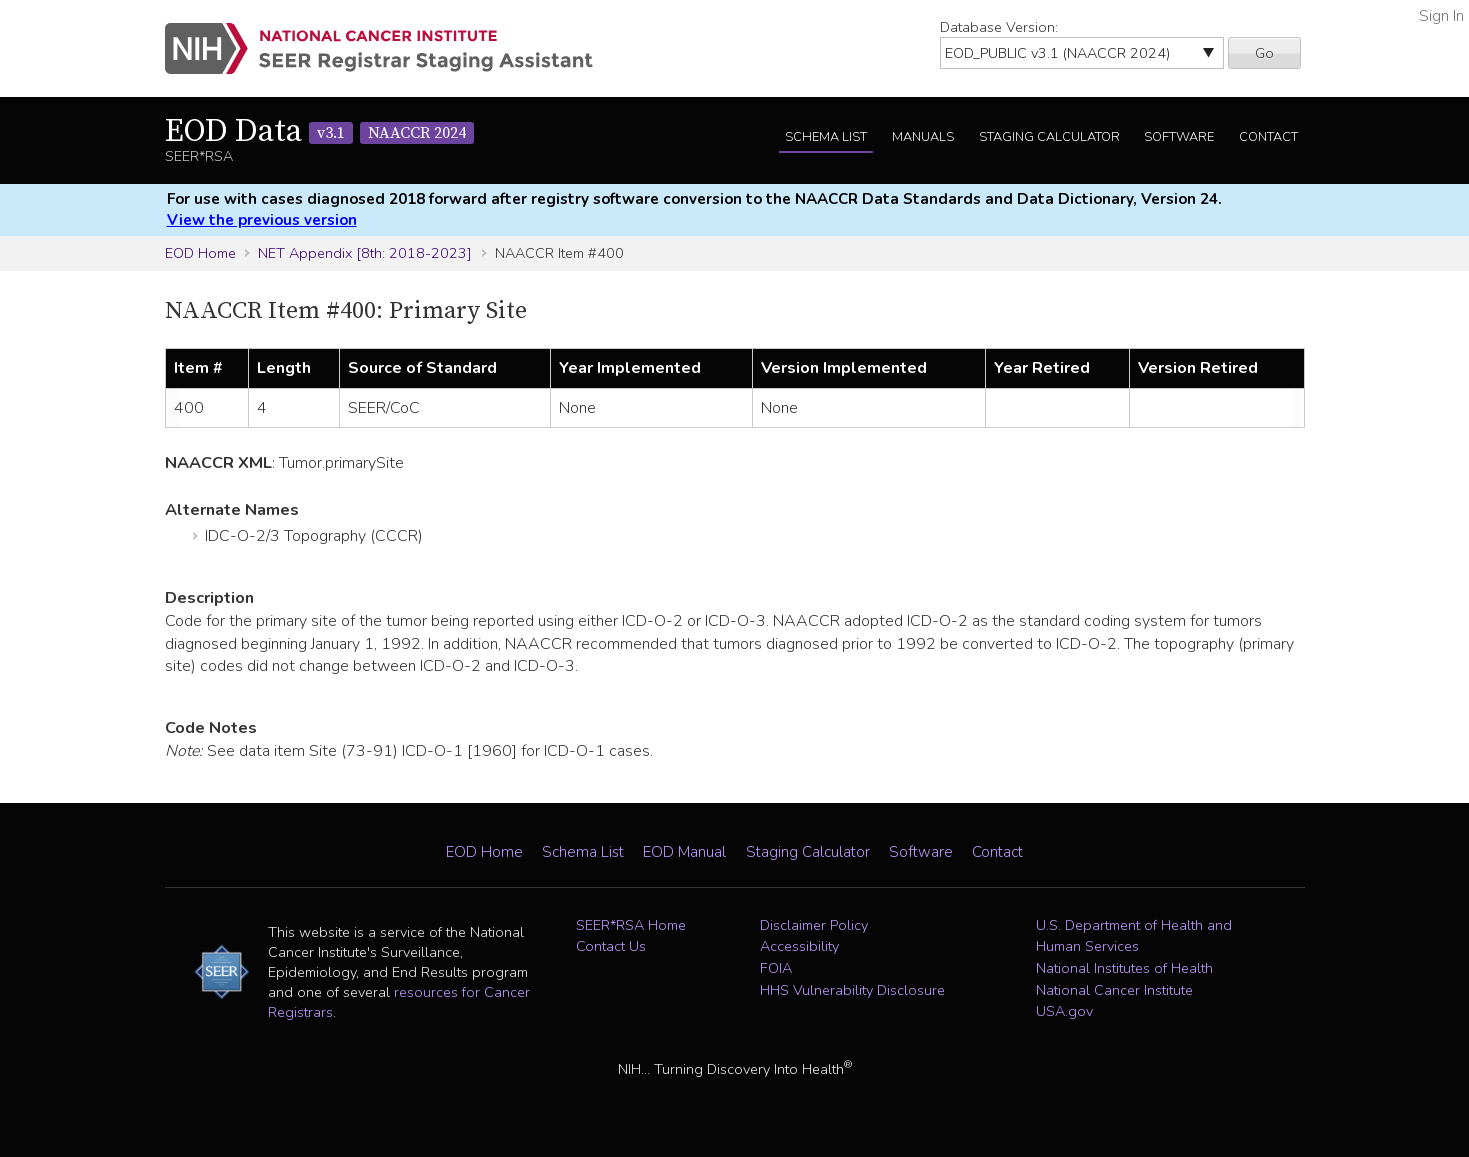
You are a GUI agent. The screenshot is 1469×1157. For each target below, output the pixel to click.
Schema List (826, 137)
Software (1179, 137)
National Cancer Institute (1114, 990)
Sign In (1441, 16)
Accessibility (799, 946)
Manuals (923, 137)
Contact (1268, 137)
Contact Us (611, 946)
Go (1264, 53)
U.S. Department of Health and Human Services (1134, 936)
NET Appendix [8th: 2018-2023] (365, 253)
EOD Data (319, 132)
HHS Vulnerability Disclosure (852, 990)
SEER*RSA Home (631, 925)
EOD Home (200, 253)
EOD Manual (684, 852)
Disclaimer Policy (814, 925)
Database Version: (999, 27)
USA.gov (1064, 1011)
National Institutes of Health (1124, 968)
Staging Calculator (1049, 137)
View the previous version (262, 220)
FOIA (776, 968)
